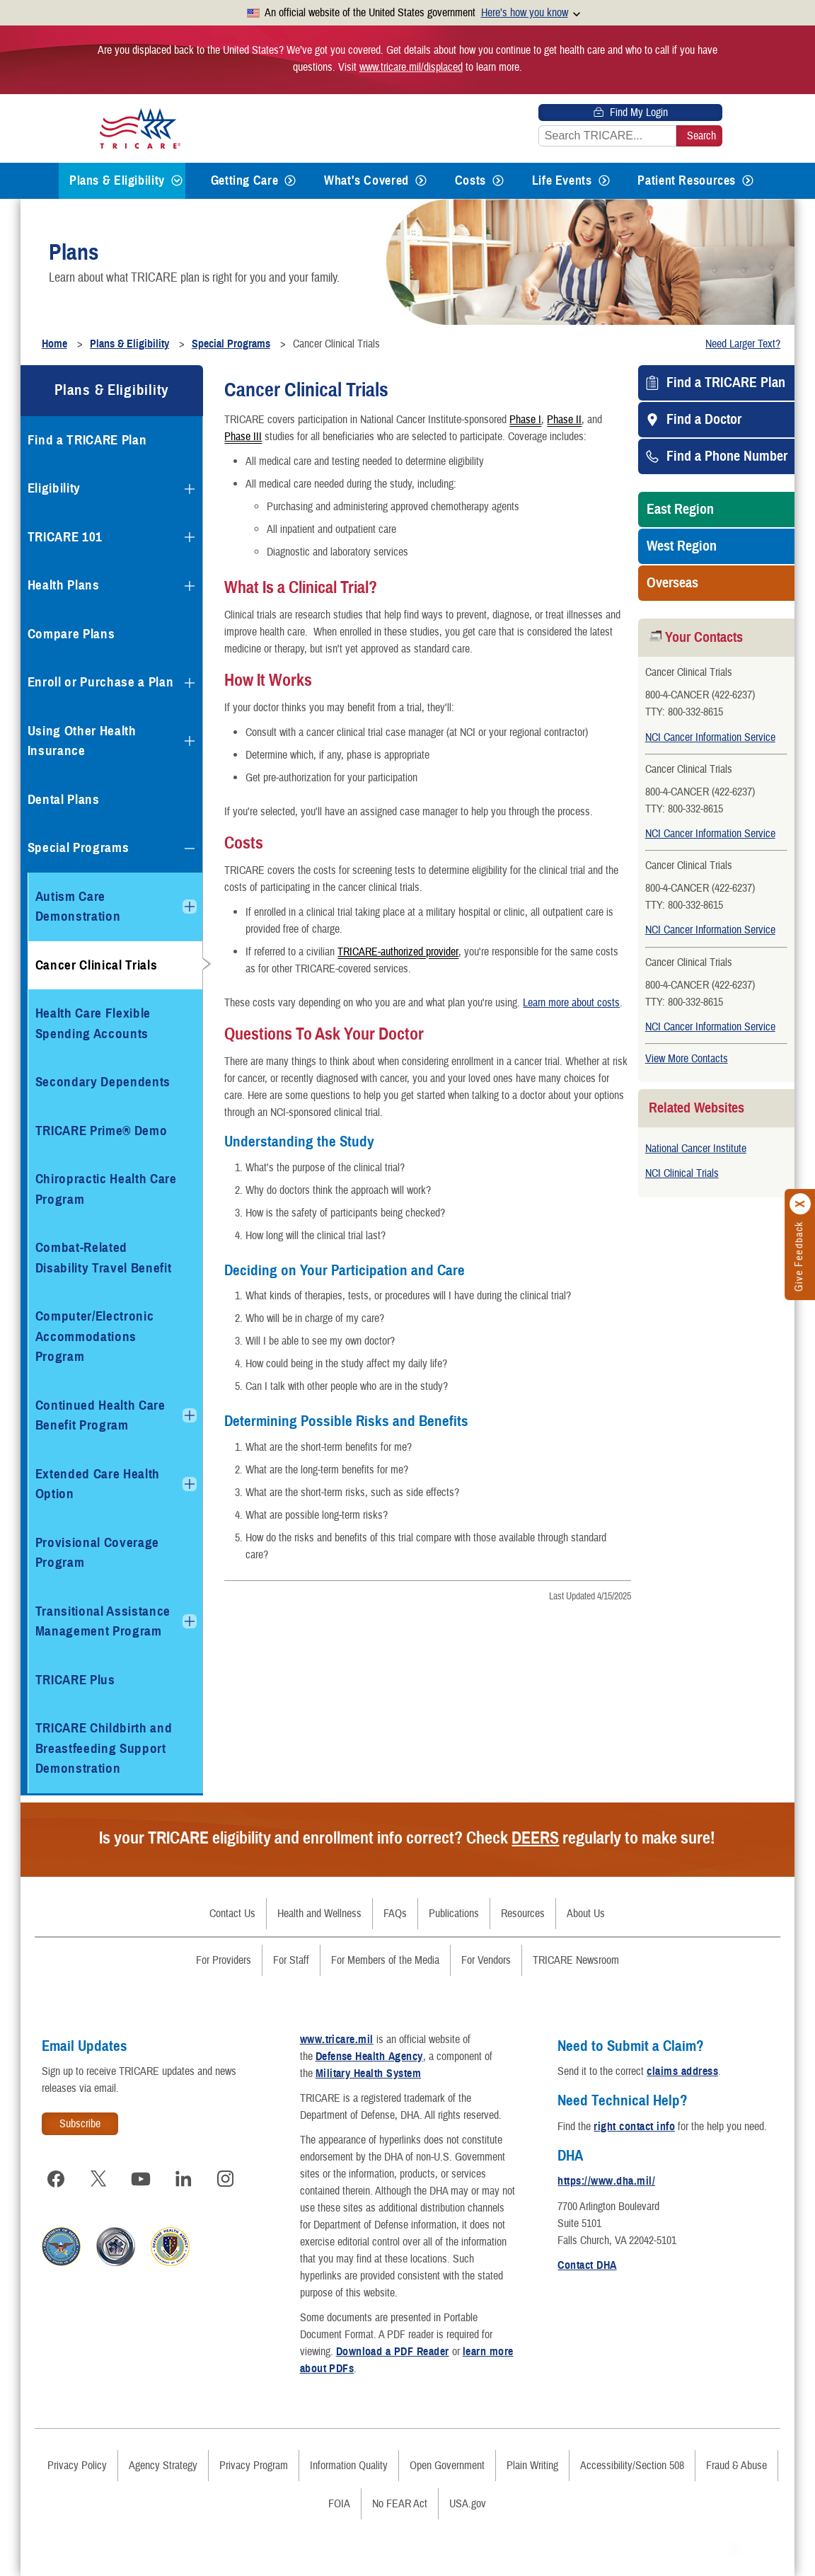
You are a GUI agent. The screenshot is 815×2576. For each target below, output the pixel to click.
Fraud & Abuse (736, 2466)
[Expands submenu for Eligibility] (190, 489)
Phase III (243, 436)
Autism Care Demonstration (78, 906)
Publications (454, 1914)
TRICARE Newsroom (576, 1960)
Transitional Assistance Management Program (102, 1621)
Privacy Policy (77, 2466)
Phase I (525, 419)
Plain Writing (532, 2466)
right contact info (634, 2127)
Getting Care (245, 180)
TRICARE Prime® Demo (101, 1130)
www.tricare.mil (337, 2039)
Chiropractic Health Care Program (106, 1189)
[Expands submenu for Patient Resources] (747, 181)
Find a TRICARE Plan (725, 383)
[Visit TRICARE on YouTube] (141, 2179)
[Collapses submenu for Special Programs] (190, 848)
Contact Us (232, 1914)
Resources (523, 1914)
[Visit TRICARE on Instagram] (226, 2179)
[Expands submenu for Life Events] (604, 181)
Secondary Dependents (102, 1082)
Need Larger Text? (742, 344)
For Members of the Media (385, 1960)
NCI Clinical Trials (682, 1173)
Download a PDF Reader (392, 2352)
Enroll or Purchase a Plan (101, 682)
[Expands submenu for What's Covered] (420, 181)
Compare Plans (71, 634)
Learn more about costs (571, 1003)
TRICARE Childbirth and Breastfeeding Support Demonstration (104, 1748)
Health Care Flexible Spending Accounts (93, 1023)
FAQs (395, 1914)
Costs (470, 180)
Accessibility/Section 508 (632, 2466)
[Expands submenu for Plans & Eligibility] (176, 181)
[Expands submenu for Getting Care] (290, 181)
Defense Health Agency (369, 2056)
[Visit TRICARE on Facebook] (56, 2179)
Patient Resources (686, 180)
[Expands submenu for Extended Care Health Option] (190, 1484)
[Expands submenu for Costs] (498, 181)
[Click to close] (800, 1204)
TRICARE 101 (65, 537)
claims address (682, 2071)
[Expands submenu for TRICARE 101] (190, 537)
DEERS (535, 1837)
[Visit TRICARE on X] (98, 2179)
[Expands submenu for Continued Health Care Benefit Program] (190, 1415)
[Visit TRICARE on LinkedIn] (183, 2179)
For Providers (223, 1960)
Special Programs (78, 847)
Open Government (447, 2466)
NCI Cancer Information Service (710, 737)
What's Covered (366, 180)
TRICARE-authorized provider (397, 951)
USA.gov (467, 2504)
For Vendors (486, 1960)
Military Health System (369, 2073)
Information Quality (349, 2466)
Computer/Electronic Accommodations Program (94, 1336)
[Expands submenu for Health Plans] (190, 586)
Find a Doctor (703, 420)
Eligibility (54, 488)
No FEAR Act (399, 2504)
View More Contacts (686, 1059)
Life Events (562, 180)
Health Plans (64, 585)
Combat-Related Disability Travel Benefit (103, 1257)
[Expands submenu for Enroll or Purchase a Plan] (190, 683)
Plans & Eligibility (117, 180)
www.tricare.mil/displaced (411, 67)
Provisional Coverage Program (97, 1552)
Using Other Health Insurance (82, 741)
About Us (586, 1914)
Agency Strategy (163, 2466)
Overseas (672, 583)
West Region (682, 546)
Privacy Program (253, 2466)
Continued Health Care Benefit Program (100, 1415)
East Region (680, 509)
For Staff (291, 1960)
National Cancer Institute (695, 1149)
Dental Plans (64, 799)
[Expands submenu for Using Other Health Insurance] (190, 741)
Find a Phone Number (726, 456)
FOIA (339, 2504)
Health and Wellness (319, 1914)
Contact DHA (586, 2265)
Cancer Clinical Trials (96, 965)
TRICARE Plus (75, 1680)
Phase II (564, 419)
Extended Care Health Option (97, 1484)
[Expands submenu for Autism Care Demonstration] (190, 906)
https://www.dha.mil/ (606, 2181)
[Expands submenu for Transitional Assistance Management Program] (190, 1621)
